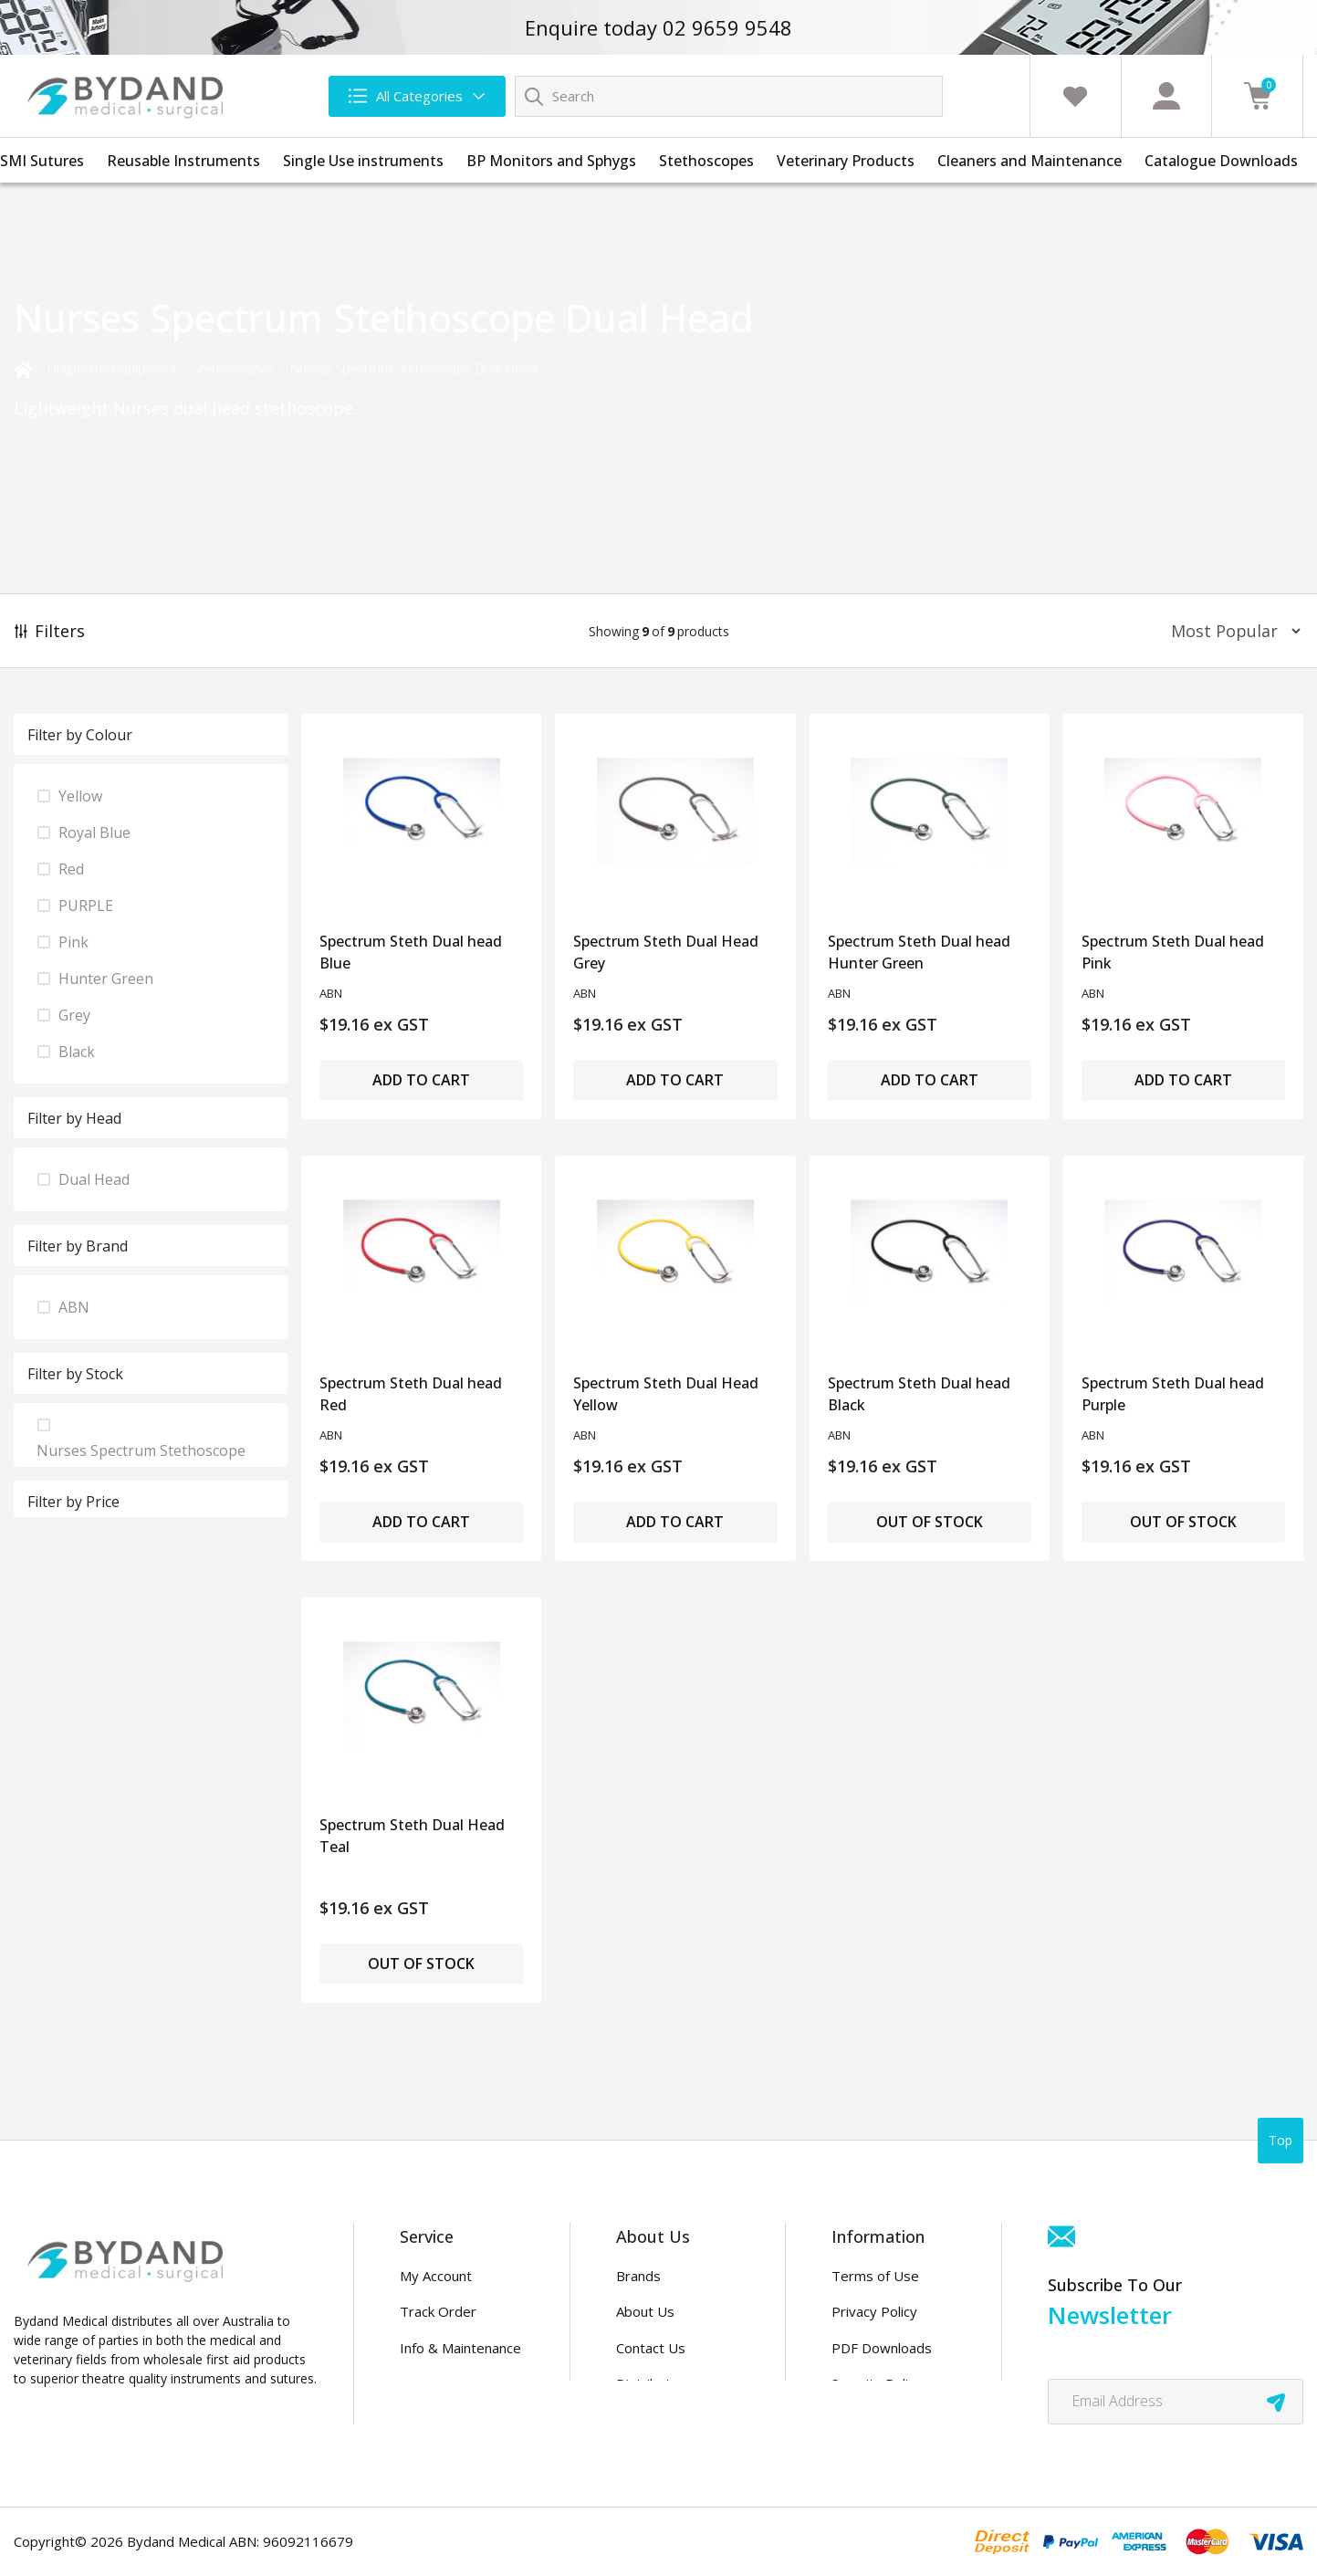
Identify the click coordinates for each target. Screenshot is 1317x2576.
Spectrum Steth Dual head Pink (1173, 952)
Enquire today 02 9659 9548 (658, 27)
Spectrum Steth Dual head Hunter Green (919, 952)
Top (1280, 2140)
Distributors (654, 2383)
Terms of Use (875, 2276)
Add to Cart (421, 1080)
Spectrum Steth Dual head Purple (1173, 1394)
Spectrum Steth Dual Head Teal (412, 1836)
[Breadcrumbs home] (23, 368)
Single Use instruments (363, 161)
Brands (638, 2276)
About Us (645, 2311)
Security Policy (876, 2383)
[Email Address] (1175, 2401)
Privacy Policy (874, 2311)
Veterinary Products (846, 161)
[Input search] (729, 96)
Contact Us (650, 2348)
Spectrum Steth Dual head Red (410, 1394)
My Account (436, 2276)
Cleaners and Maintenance (1029, 161)
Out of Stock (929, 1522)
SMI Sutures (42, 161)
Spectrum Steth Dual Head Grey (665, 952)
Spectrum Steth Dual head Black (919, 1394)
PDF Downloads (881, 2348)
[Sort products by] (1229, 631)
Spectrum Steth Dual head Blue (410, 952)
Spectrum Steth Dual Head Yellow (665, 1394)
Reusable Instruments (183, 161)
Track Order (438, 2311)
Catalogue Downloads (1221, 161)
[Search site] (534, 96)
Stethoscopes (706, 161)
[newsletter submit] (1276, 2401)
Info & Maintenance (460, 2348)
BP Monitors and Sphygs (551, 161)
